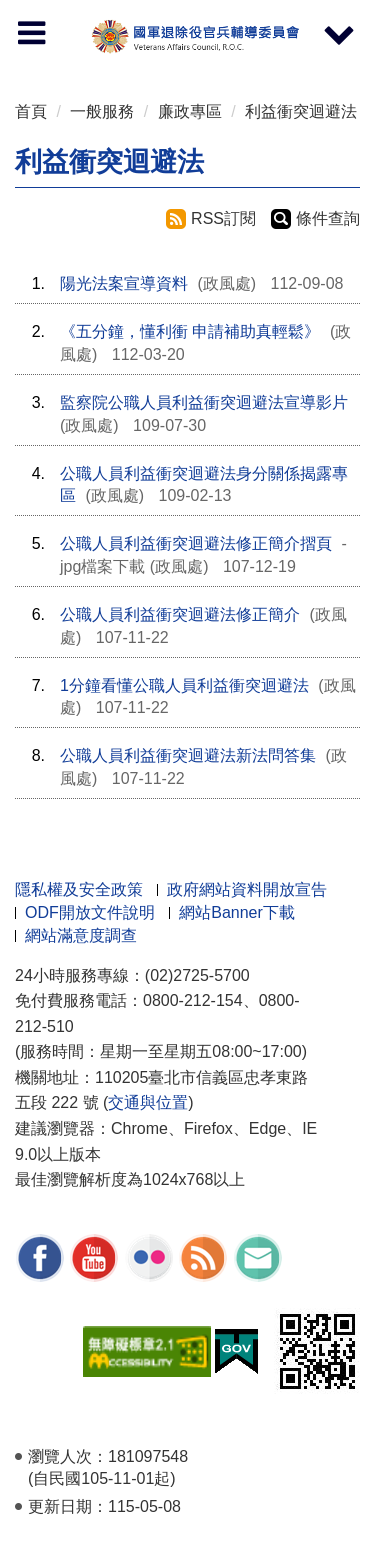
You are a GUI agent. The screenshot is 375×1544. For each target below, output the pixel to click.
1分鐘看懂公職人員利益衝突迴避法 (184, 685)
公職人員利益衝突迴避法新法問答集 (188, 755)
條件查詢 (328, 218)
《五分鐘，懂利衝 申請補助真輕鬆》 (190, 331)
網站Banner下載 (237, 912)
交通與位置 (148, 1102)
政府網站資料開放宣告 (247, 889)
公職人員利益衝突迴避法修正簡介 (180, 614)
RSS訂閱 (223, 218)
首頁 (31, 111)
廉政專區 (190, 111)
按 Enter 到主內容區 (90, 13)
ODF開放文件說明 (90, 912)
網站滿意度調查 (81, 935)
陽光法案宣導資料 (124, 283)
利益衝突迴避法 (301, 111)
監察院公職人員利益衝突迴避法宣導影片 (204, 402)
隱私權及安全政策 (79, 889)
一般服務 (102, 111)
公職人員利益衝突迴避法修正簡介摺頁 (196, 543)
